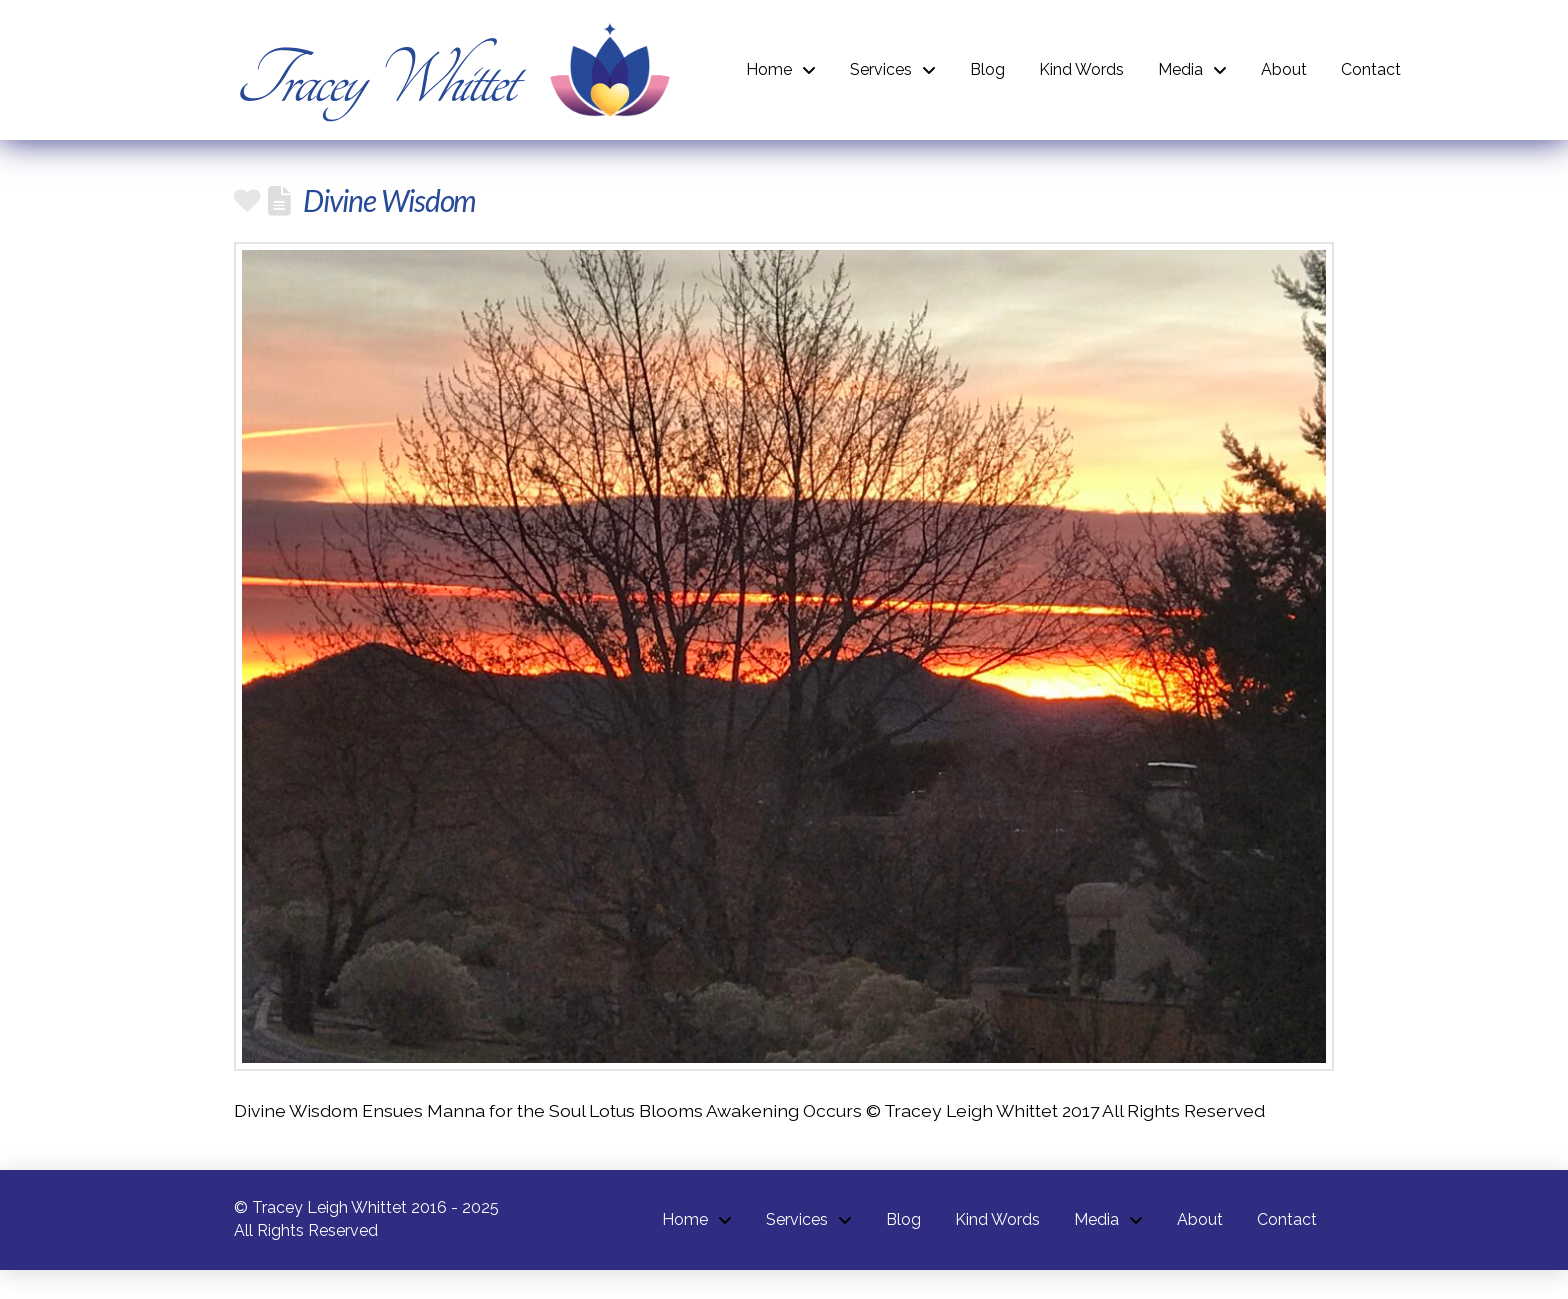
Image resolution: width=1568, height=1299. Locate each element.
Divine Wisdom (389, 200)
